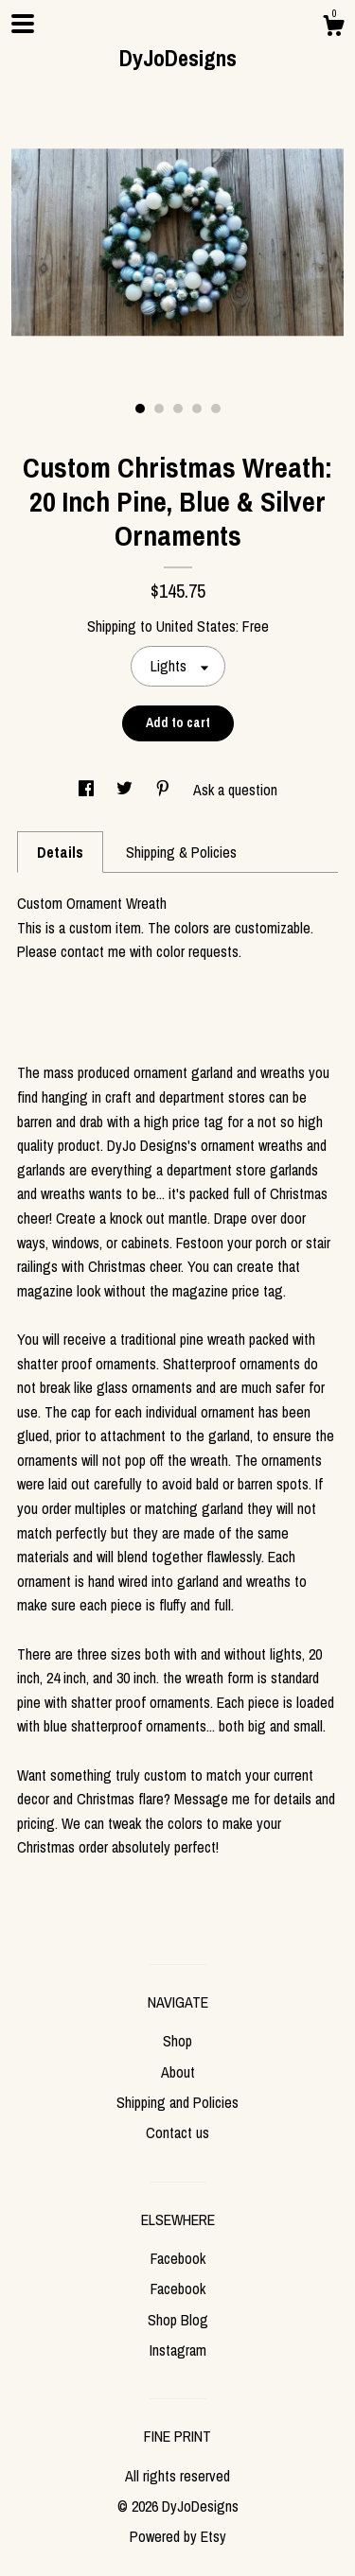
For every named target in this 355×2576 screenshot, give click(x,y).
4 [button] (197, 408)
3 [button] (178, 408)
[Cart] (333, 28)
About (178, 2072)
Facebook (178, 2258)
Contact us (177, 2132)
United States (196, 626)
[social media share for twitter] (126, 789)
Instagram (178, 2350)
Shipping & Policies (181, 852)
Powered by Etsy (178, 2536)
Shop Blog (178, 2319)
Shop (177, 2040)
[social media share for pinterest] (164, 789)
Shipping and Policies (177, 2102)
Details (60, 852)
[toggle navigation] (22, 23)
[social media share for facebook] (88, 789)
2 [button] (159, 408)
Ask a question (235, 789)
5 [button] (216, 408)
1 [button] (140, 408)
